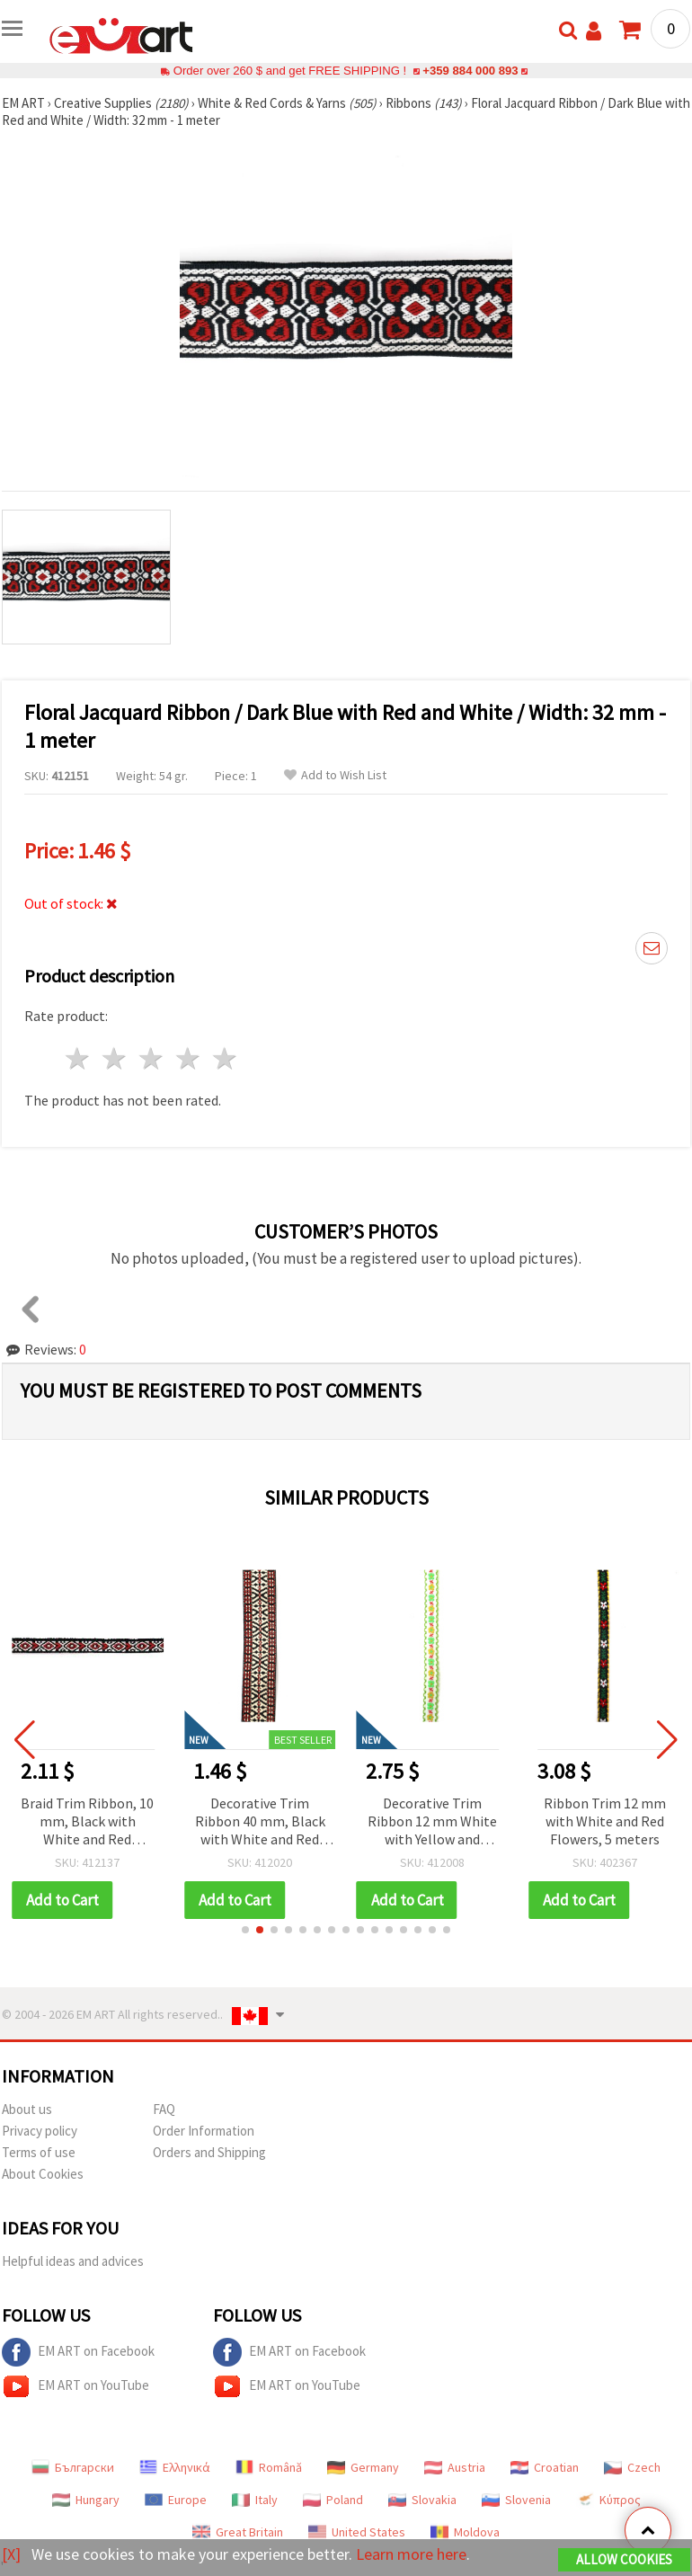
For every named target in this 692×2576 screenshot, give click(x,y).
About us (27, 2109)
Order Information (203, 2130)
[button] (245, 1929)
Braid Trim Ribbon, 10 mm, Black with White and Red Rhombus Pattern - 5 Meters (100, 1822)
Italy (255, 2500)
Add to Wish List (335, 775)
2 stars (115, 1058)
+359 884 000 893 (470, 70)
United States (356, 2532)
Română (268, 2467)
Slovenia (516, 2500)
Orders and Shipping (209, 2152)
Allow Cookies (624, 2559)
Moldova (465, 2532)
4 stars (188, 1058)
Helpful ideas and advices (73, 2261)
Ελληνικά (174, 2467)
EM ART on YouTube (75, 2386)
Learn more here (411, 2554)
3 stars (152, 1058)
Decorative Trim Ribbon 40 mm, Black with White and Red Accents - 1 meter (273, 1822)
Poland (333, 2500)
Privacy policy (39, 2130)
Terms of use (38, 2152)
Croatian (544, 2467)
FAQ (164, 2109)
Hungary (86, 2500)
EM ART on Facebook (78, 2352)
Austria (454, 2467)
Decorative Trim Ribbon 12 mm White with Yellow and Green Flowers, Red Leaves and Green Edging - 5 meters (445, 1822)
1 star (78, 1058)
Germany (363, 2467)
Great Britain (237, 2532)
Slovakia (422, 2500)
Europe (176, 2500)
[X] (11, 2554)
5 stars (225, 1058)
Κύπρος (608, 2500)
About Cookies (43, 2173)
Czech (632, 2467)
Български (72, 2467)
